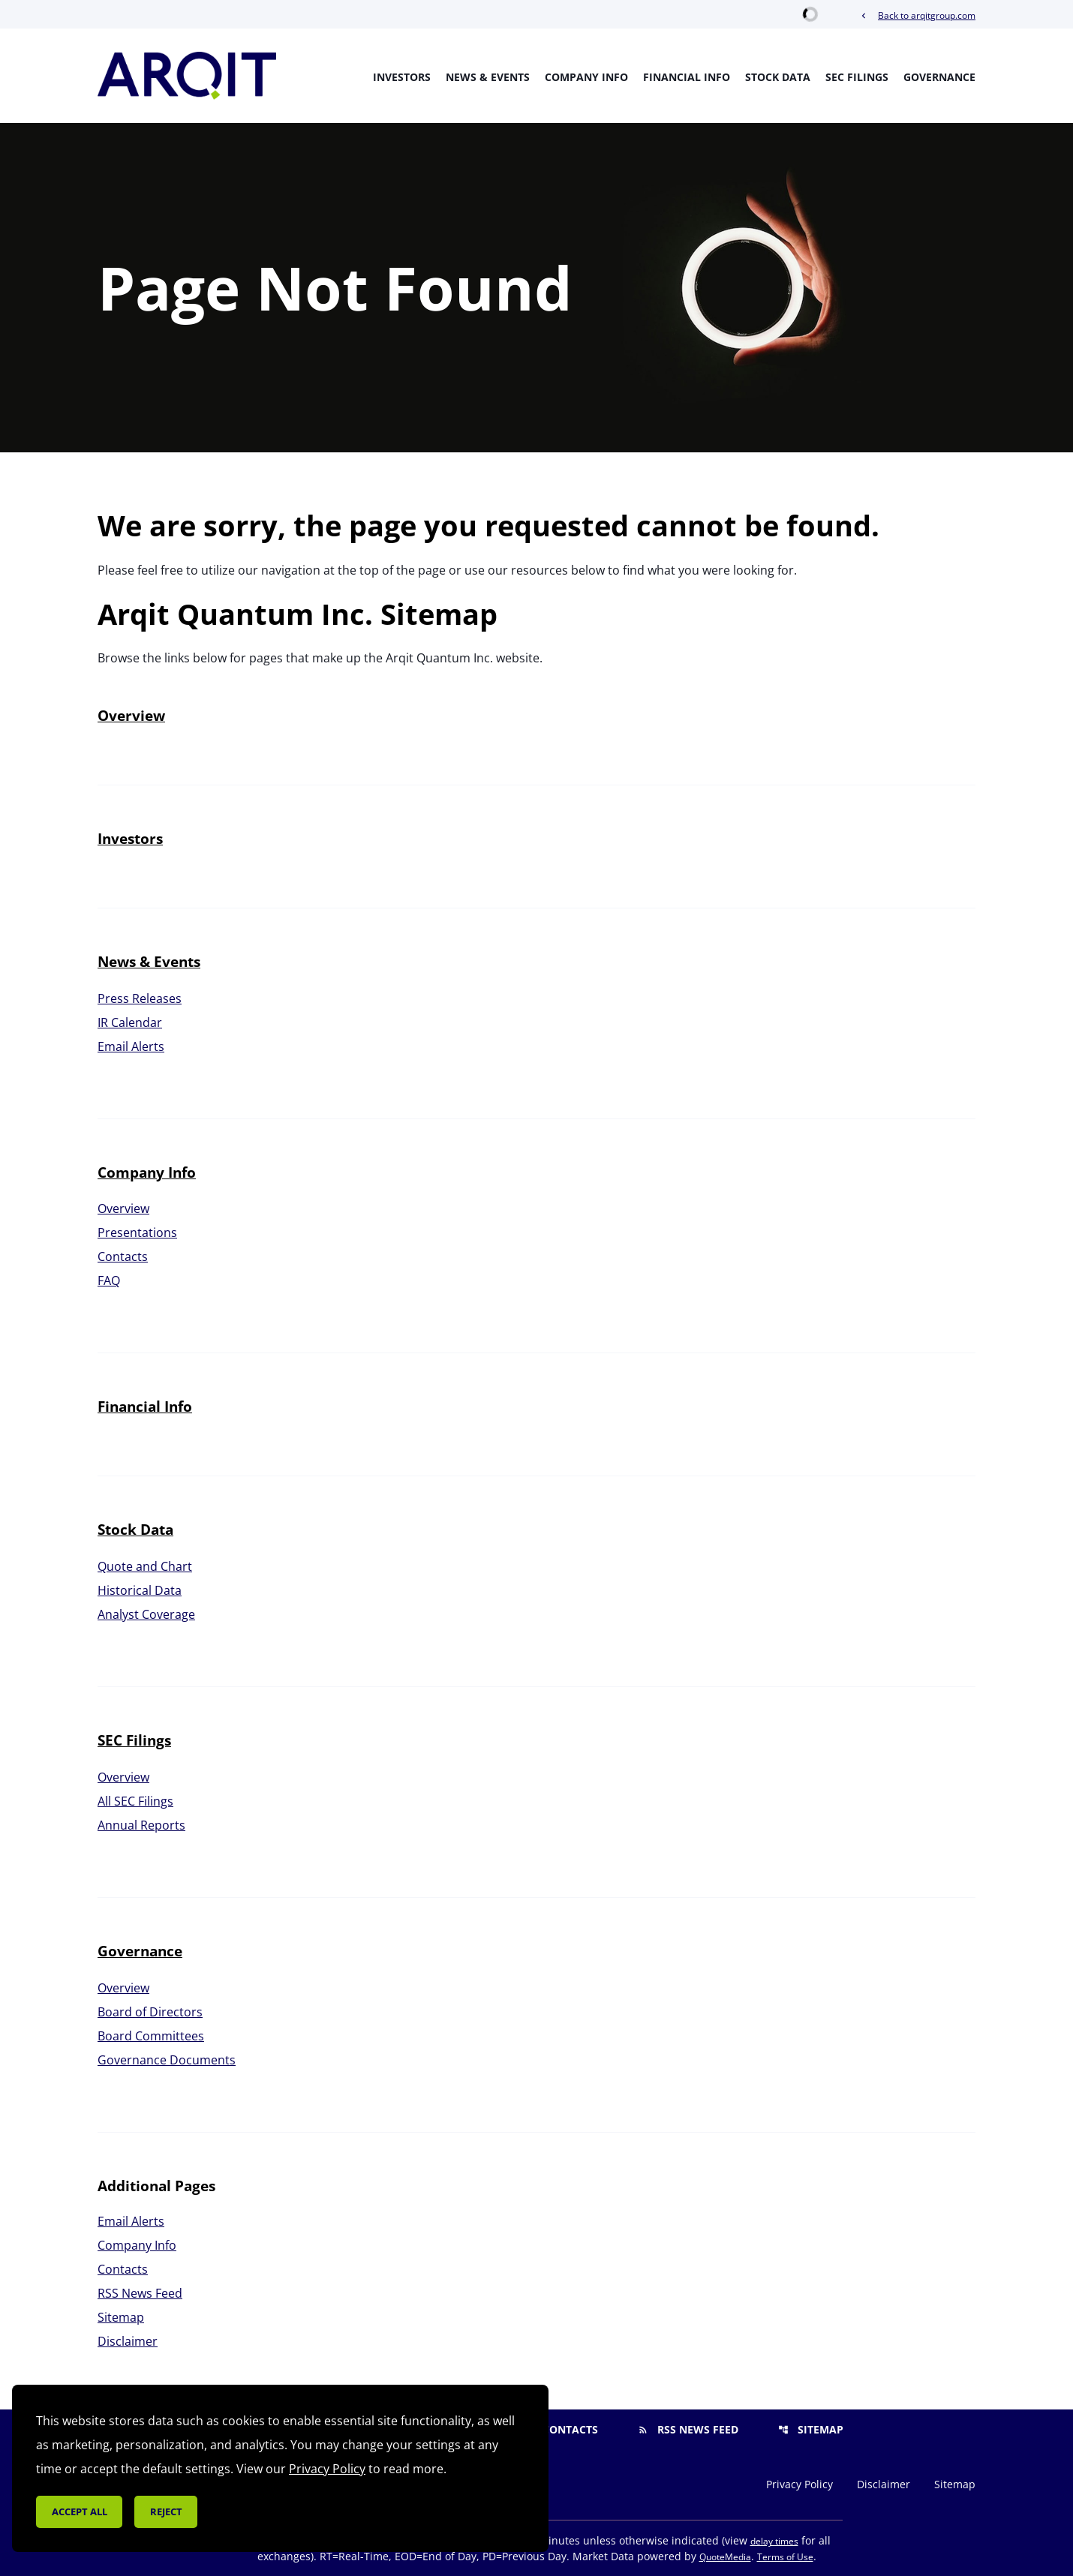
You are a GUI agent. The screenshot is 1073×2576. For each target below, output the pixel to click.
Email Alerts (131, 1046)
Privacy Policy (799, 2484)
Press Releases (140, 998)
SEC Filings (856, 77)
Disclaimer (128, 2341)
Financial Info (686, 77)
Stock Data (777, 77)
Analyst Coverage (146, 1614)
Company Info (586, 77)
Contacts (123, 1256)
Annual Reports (141, 1825)
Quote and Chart (145, 1566)
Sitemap (121, 2317)
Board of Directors (150, 2012)
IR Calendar (130, 1022)
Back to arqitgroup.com (916, 15)
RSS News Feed (140, 2293)
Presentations (137, 1232)
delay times (774, 2541)
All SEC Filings (135, 1801)
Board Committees (151, 2036)
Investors (402, 77)
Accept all (79, 2511)
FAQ (109, 1280)
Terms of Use (785, 2556)
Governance (939, 77)
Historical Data (140, 1590)
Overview (131, 715)
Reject (166, 2511)
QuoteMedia (725, 2556)
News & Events (488, 77)
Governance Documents (167, 2060)
